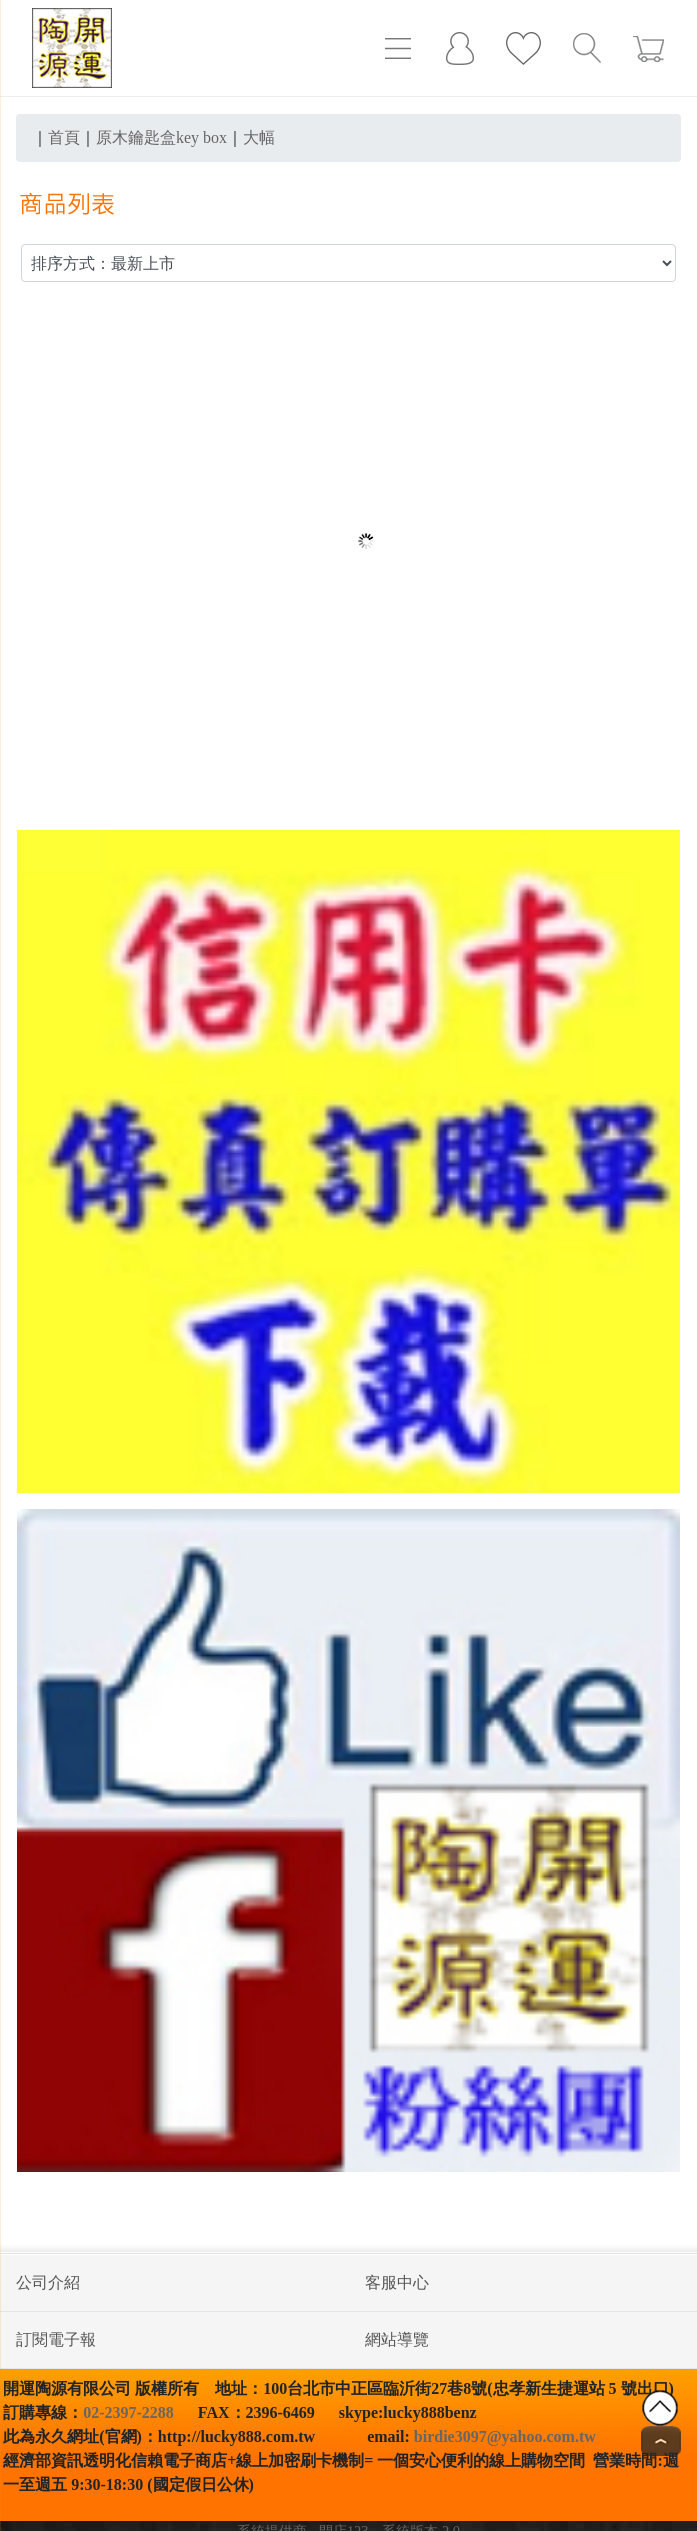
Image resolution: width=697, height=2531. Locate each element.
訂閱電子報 (56, 2339)
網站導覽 (397, 2339)
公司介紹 (48, 2282)
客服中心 (397, 2282)
